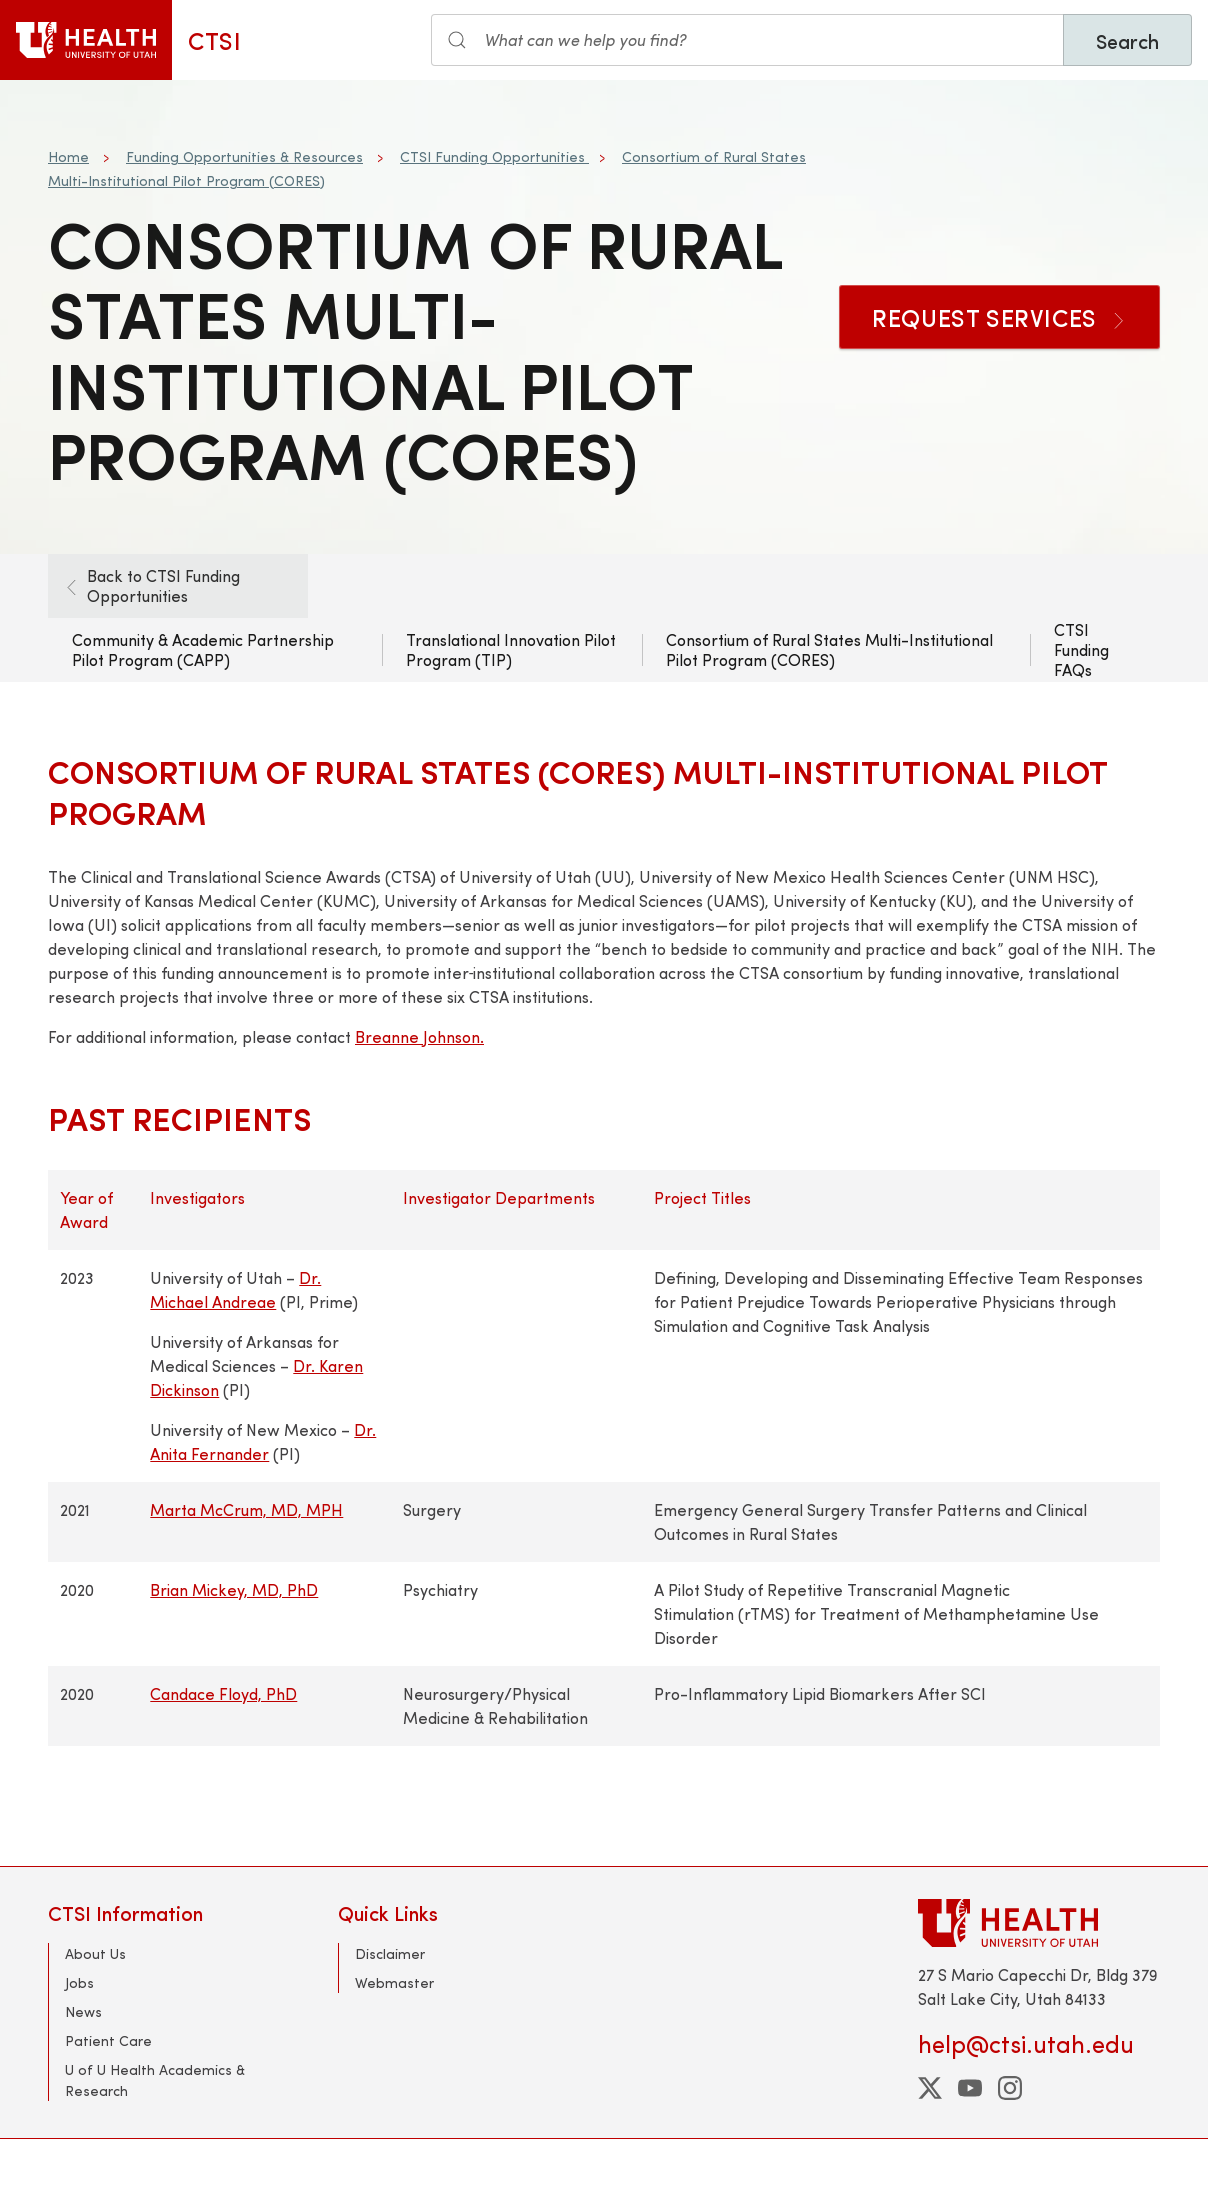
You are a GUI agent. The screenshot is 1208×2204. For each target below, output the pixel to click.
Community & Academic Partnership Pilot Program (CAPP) (203, 649)
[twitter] (930, 2088)
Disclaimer (390, 1953)
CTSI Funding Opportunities (494, 156)
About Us (95, 1953)
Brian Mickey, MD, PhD (234, 1589)
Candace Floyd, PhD (223, 1693)
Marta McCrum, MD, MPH (246, 1509)
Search (1127, 40)
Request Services (999, 317)
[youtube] (970, 2088)
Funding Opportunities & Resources (244, 156)
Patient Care (108, 2040)
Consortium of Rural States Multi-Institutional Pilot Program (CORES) (829, 649)
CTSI (214, 40)
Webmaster (394, 1982)
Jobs (79, 1982)
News (83, 2011)
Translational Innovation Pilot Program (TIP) (511, 649)
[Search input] (747, 40)
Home (68, 156)
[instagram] (1010, 2088)
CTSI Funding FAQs (1081, 649)
